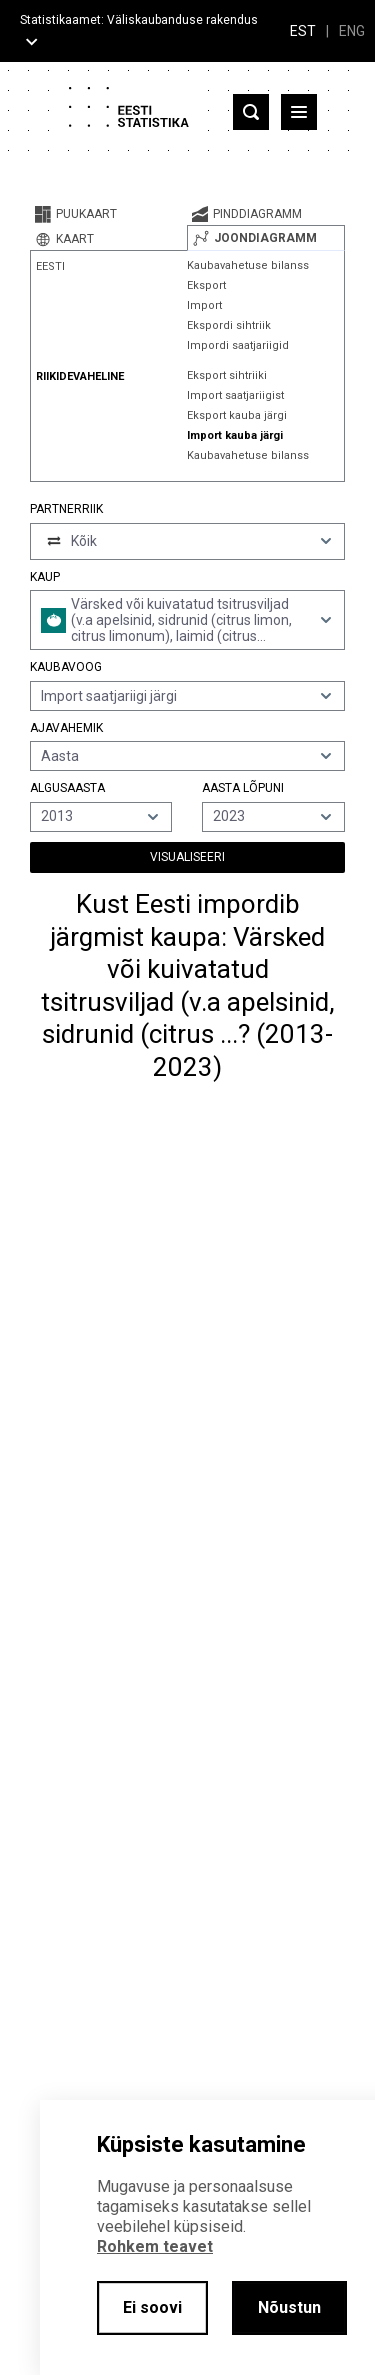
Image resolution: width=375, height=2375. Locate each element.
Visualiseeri (187, 857)
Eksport (206, 285)
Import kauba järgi (235, 435)
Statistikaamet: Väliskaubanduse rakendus (139, 20)
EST (303, 31)
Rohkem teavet (155, 2246)
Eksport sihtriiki (227, 375)
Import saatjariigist (235, 395)
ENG (352, 31)
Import (204, 305)
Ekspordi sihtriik (229, 325)
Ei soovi (152, 2307)
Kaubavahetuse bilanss (248, 265)
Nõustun (289, 2307)
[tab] (108, 214)
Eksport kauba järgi (237, 415)
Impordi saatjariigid (238, 345)
